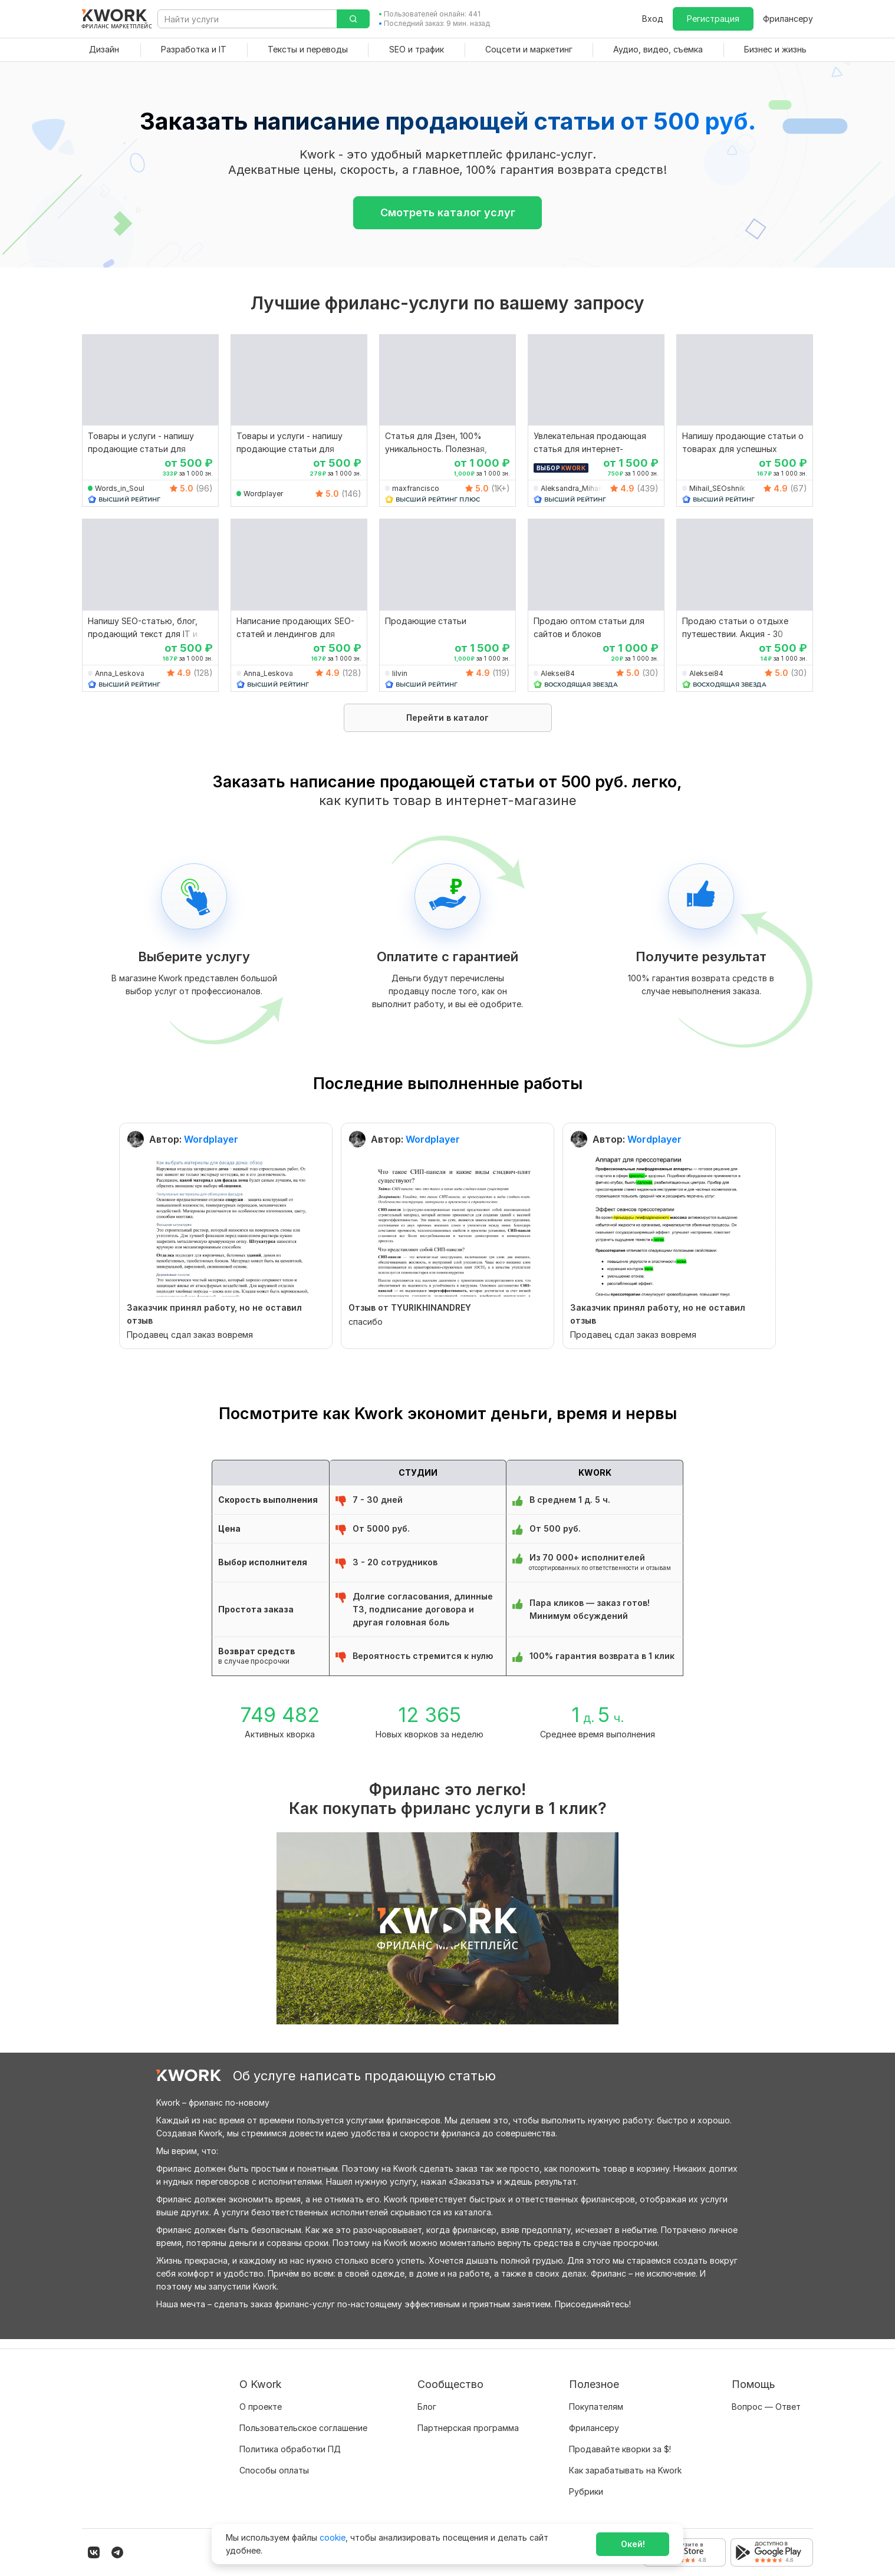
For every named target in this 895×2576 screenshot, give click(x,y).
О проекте (260, 2397)
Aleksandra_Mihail (571, 488)
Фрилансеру (788, 19)
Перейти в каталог (447, 718)
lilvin (399, 673)
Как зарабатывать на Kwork (625, 2461)
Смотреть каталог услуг (447, 212)
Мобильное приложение (618, 2503)
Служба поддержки (772, 2418)
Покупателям (596, 2397)
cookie (333, 2537)
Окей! (633, 2544)
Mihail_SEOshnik (717, 488)
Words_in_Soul (119, 488)
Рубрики (586, 2482)
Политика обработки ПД (290, 2440)
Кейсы (429, 2440)
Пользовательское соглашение (303, 2418)
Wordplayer (263, 493)
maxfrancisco (415, 488)
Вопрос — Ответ (766, 2397)
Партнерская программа (468, 2418)
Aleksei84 (558, 673)
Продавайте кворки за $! (620, 2440)
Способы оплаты (274, 2461)
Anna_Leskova (119, 673)
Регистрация (713, 19)
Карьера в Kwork (273, 2482)
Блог (426, 2397)
